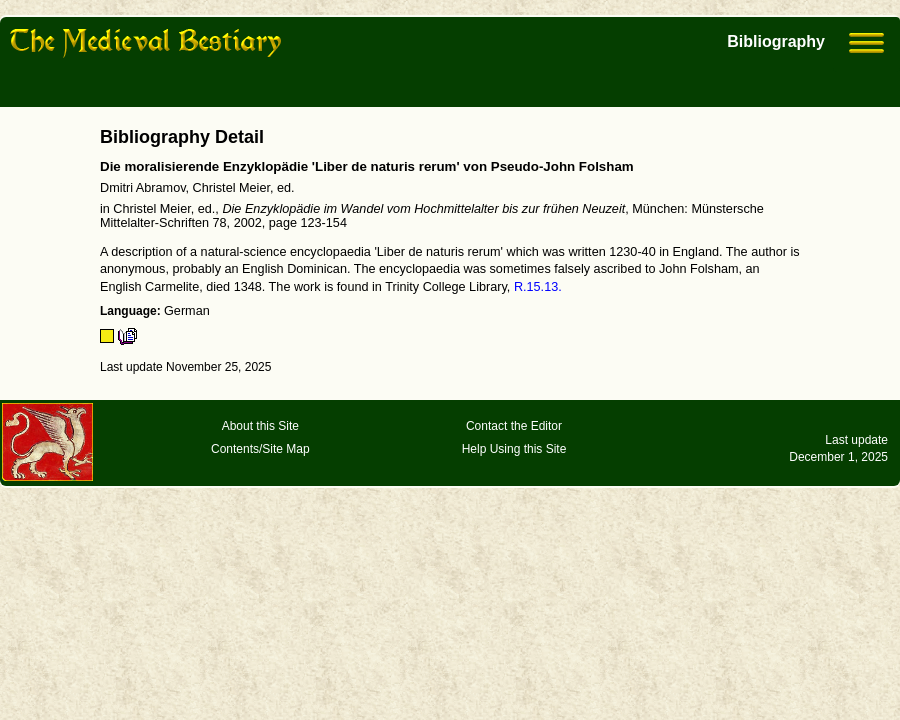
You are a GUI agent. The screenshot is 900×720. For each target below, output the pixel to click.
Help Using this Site (514, 449)
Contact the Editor (514, 426)
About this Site (260, 426)
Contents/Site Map (260, 449)
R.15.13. (538, 287)
